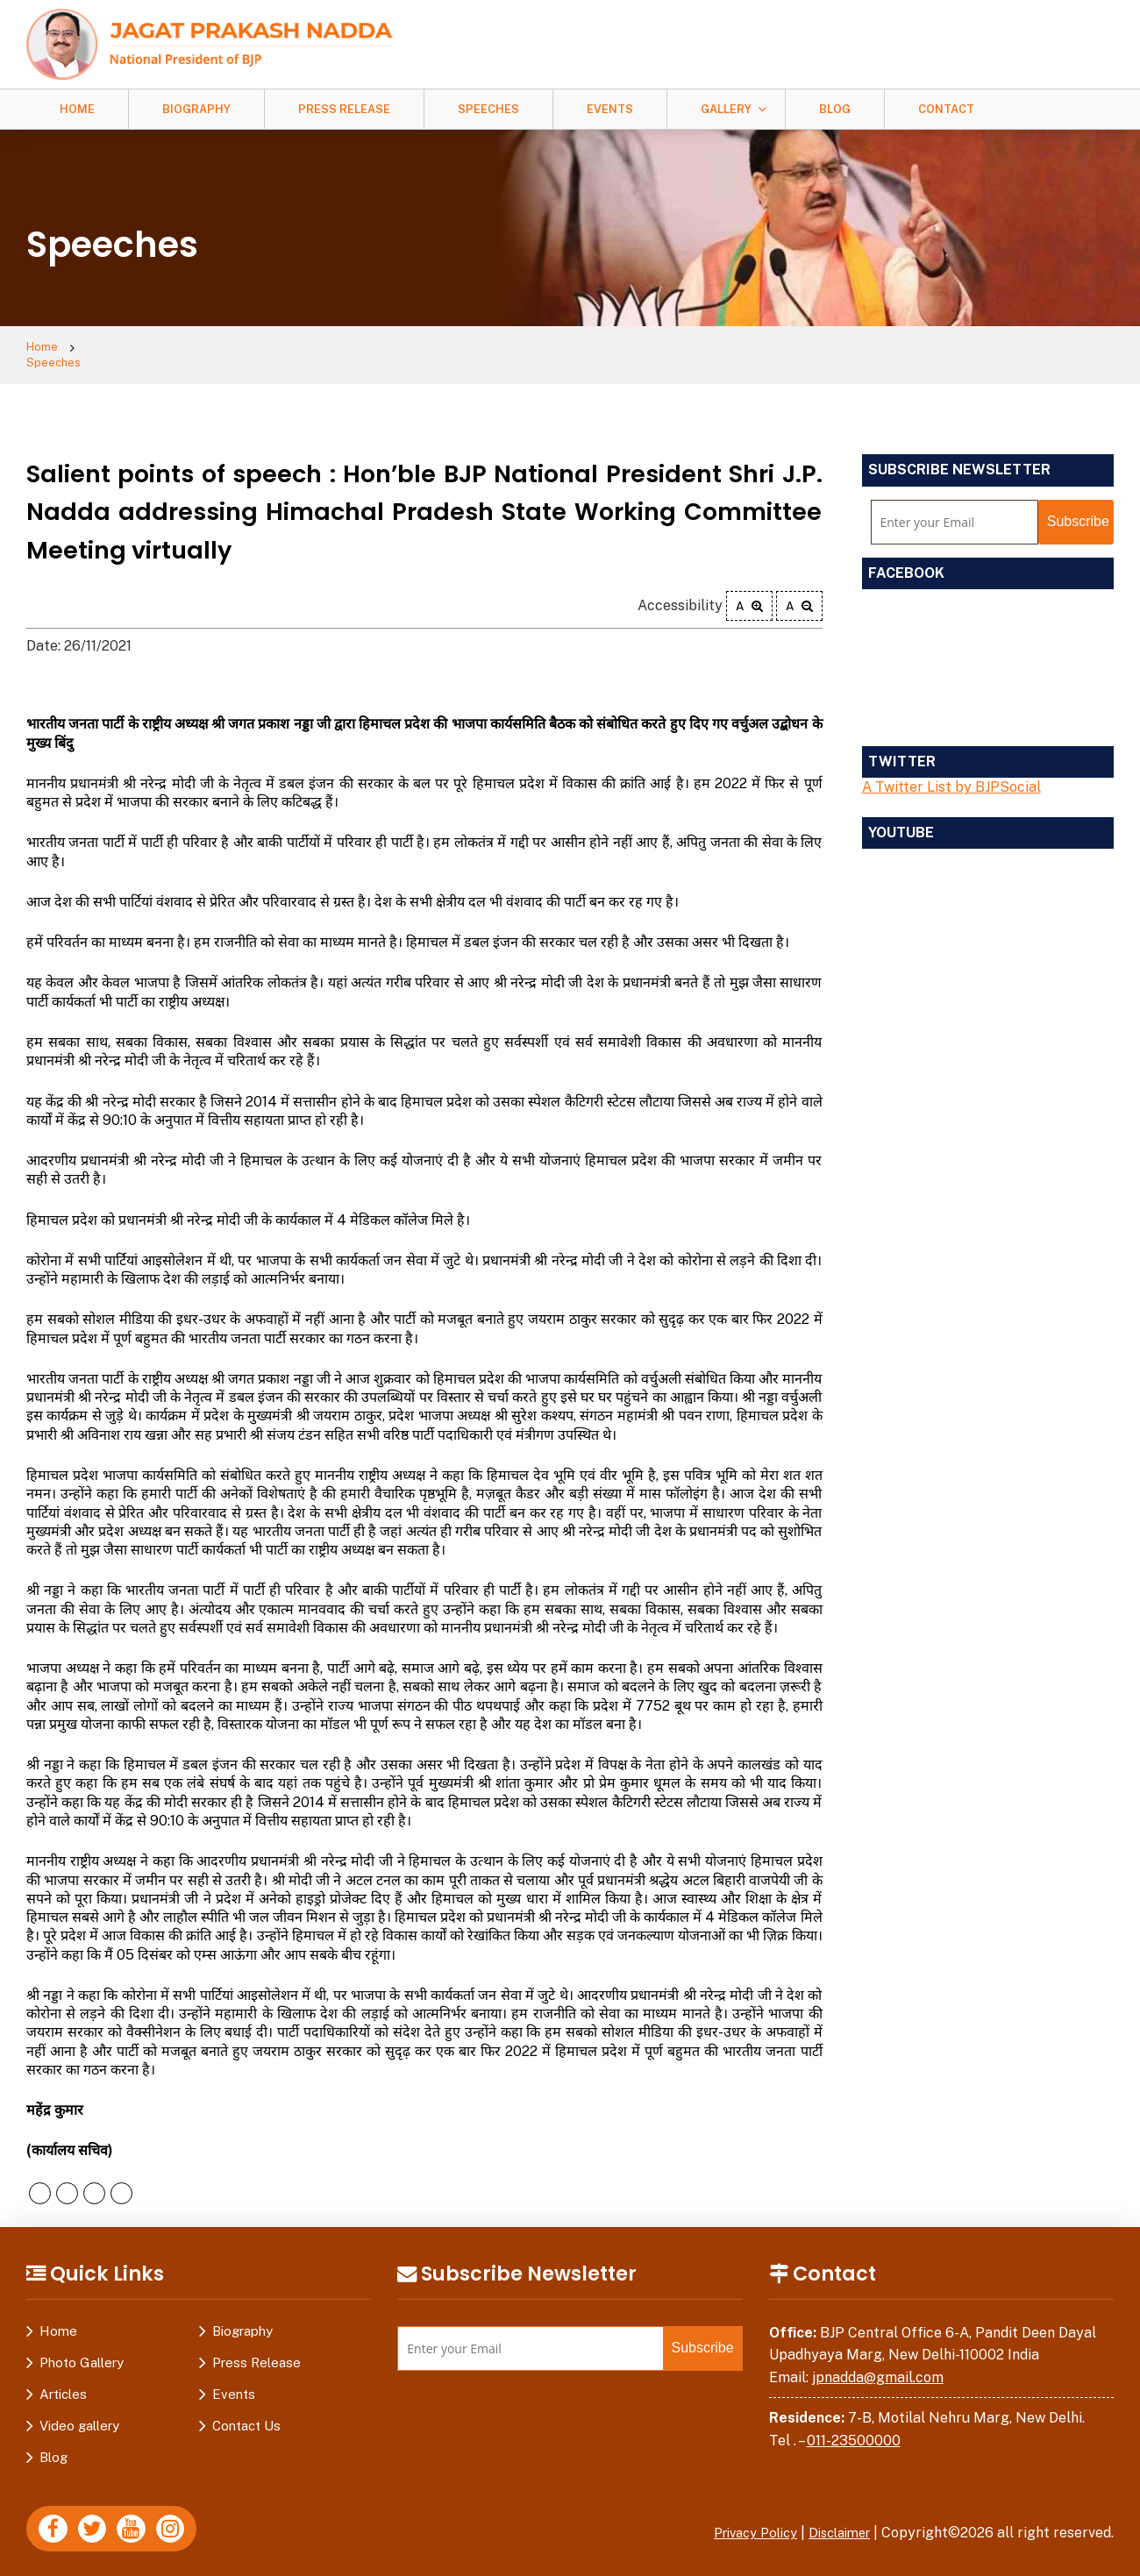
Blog (835, 109)
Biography (196, 109)
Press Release (344, 109)
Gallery (726, 109)
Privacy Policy (741, 2519)
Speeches (488, 109)
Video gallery (79, 2412)
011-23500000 (854, 2427)
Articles (63, 2380)
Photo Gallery (81, 2349)
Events (610, 109)
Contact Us (246, 2412)
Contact (946, 109)
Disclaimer (835, 2519)
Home (77, 109)
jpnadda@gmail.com (878, 2364)
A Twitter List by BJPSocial (951, 773)
